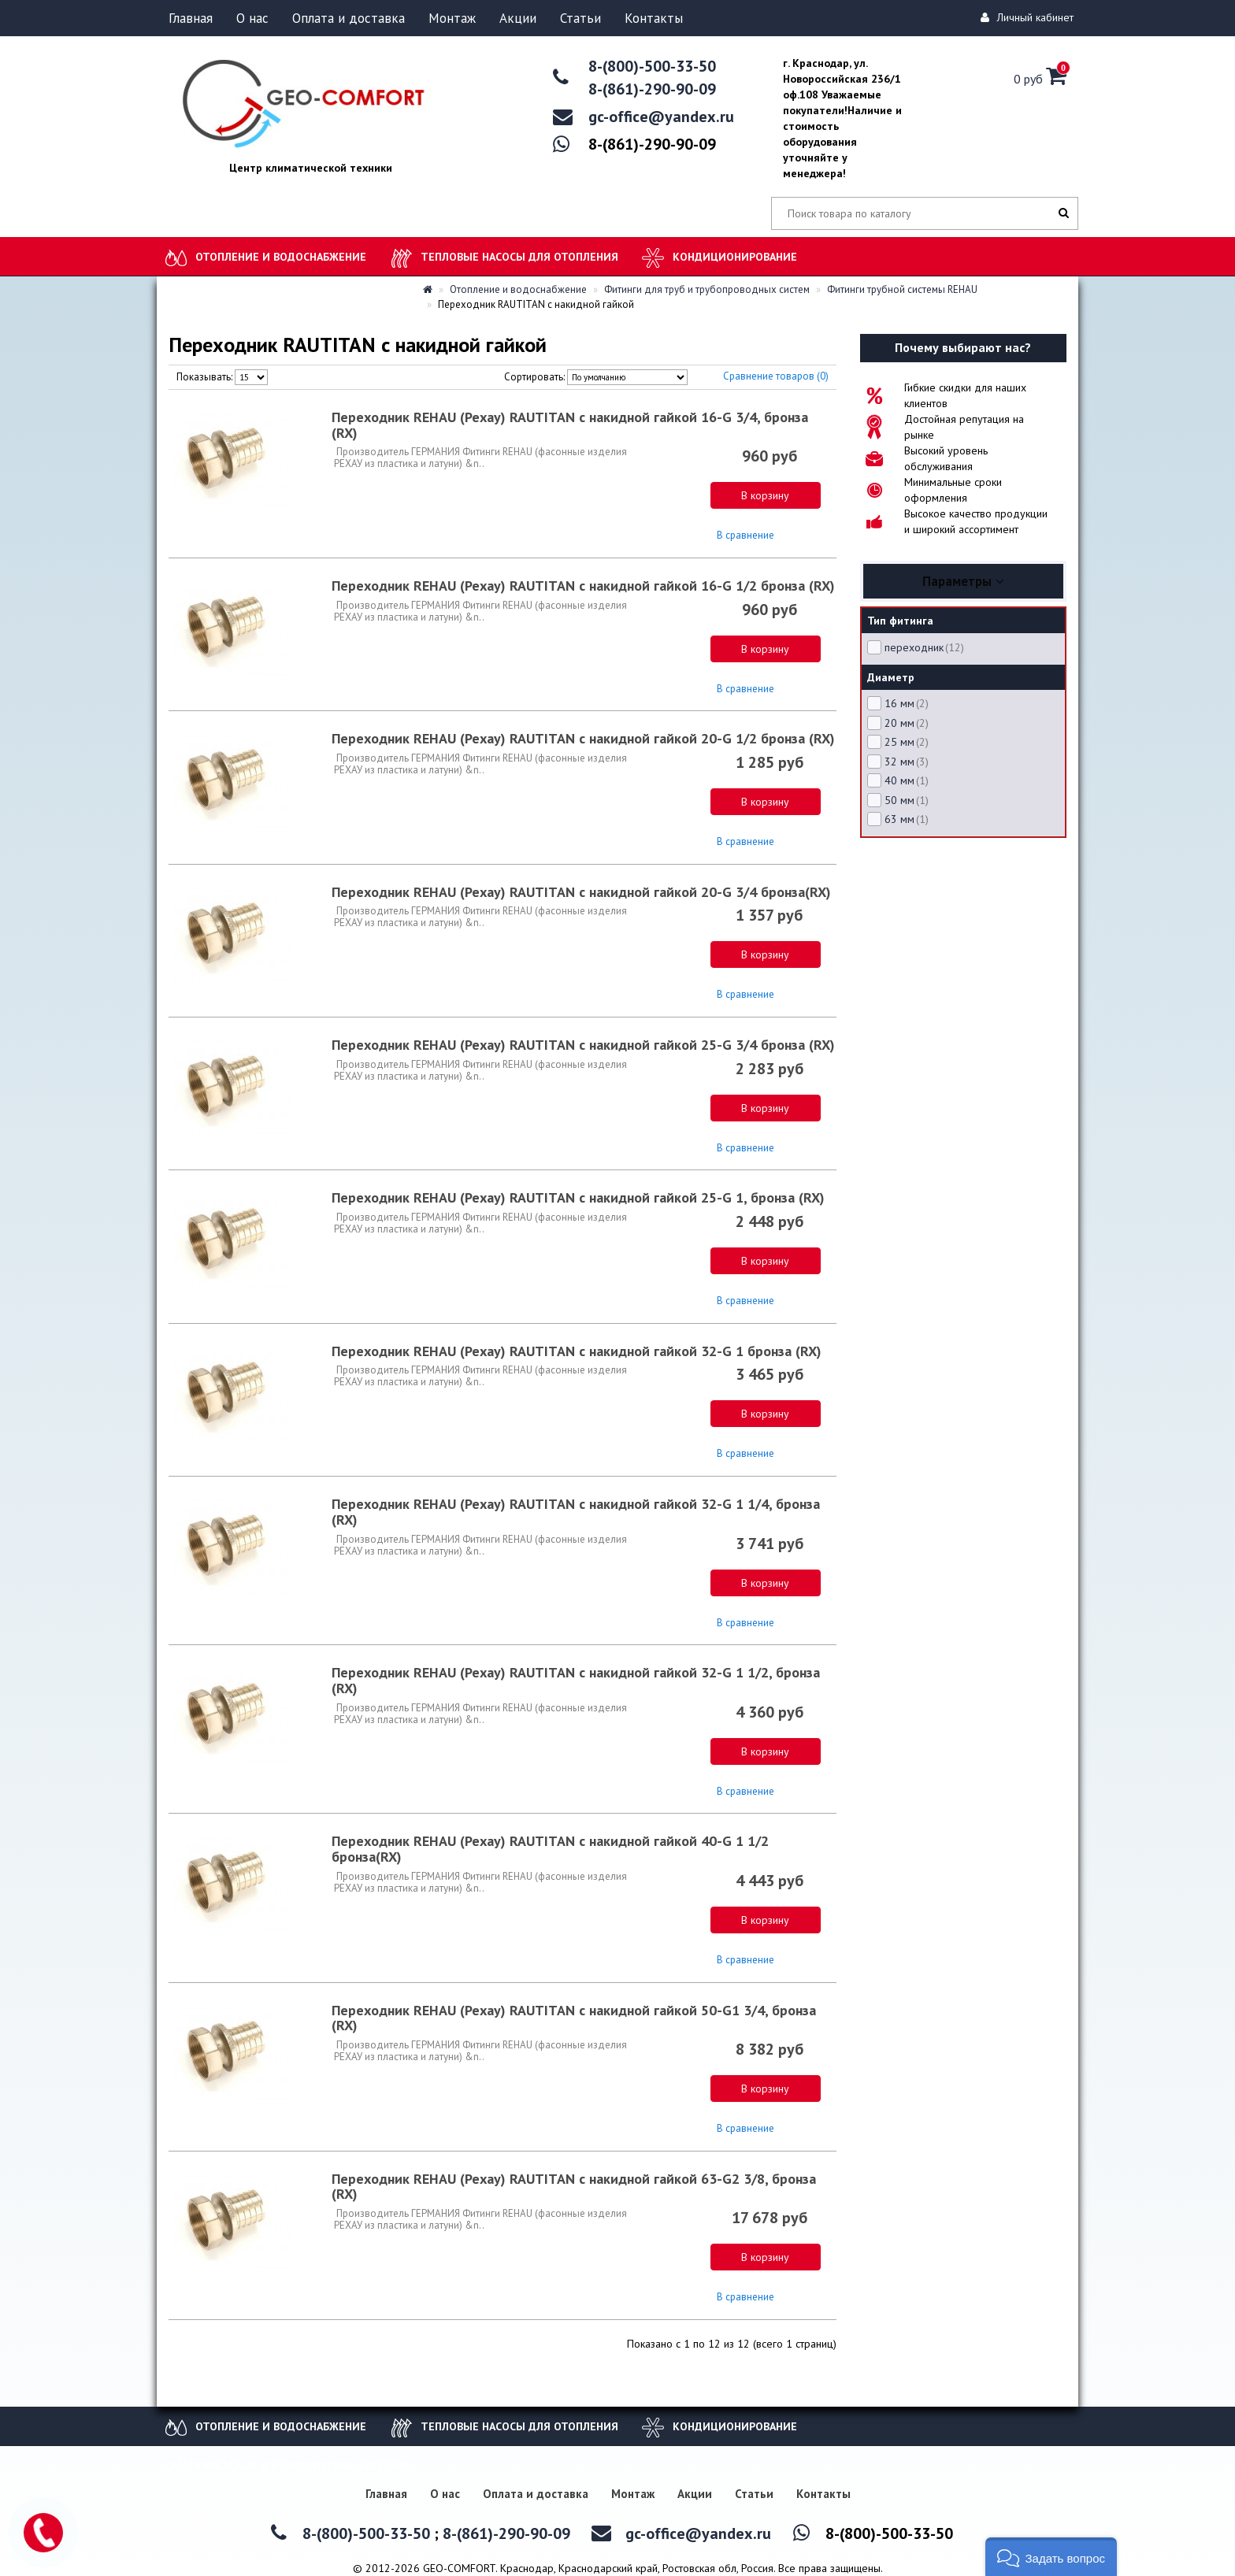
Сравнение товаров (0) (776, 376)
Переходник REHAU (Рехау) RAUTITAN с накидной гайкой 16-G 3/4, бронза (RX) (570, 425)
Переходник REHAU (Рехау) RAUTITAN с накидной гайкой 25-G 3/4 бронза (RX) (583, 1045)
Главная (191, 18)
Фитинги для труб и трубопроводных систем (701, 289)
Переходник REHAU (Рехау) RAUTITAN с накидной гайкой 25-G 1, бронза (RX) (578, 1197)
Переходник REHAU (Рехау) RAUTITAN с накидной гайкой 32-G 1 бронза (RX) (576, 1351)
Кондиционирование (735, 257)
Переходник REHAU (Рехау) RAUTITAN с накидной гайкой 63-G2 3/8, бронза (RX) (574, 2186)
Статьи (580, 18)
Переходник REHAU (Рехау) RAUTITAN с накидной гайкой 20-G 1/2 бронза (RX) (583, 738)
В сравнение (745, 535)
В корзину (765, 495)
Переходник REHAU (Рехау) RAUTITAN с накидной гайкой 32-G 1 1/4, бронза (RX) (576, 1512)
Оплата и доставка (348, 18)
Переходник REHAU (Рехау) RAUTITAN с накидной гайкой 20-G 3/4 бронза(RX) (581, 892)
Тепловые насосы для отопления (519, 257)
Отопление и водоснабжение (280, 257)
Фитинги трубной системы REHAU (896, 289)
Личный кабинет (1029, 17)
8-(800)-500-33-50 (652, 66)
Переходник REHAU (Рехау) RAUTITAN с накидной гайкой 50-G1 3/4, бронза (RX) (574, 2018)
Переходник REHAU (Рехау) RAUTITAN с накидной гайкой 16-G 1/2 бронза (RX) (583, 585)
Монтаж (452, 18)
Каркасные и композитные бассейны (305, 2466)
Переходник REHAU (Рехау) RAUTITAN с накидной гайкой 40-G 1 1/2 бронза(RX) (550, 1849)
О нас (252, 18)
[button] (1051, 2556)
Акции (517, 18)
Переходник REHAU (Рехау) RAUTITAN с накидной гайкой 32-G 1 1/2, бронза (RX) (576, 1680)
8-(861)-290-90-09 (652, 89)
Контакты (654, 18)
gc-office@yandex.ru (661, 116)
